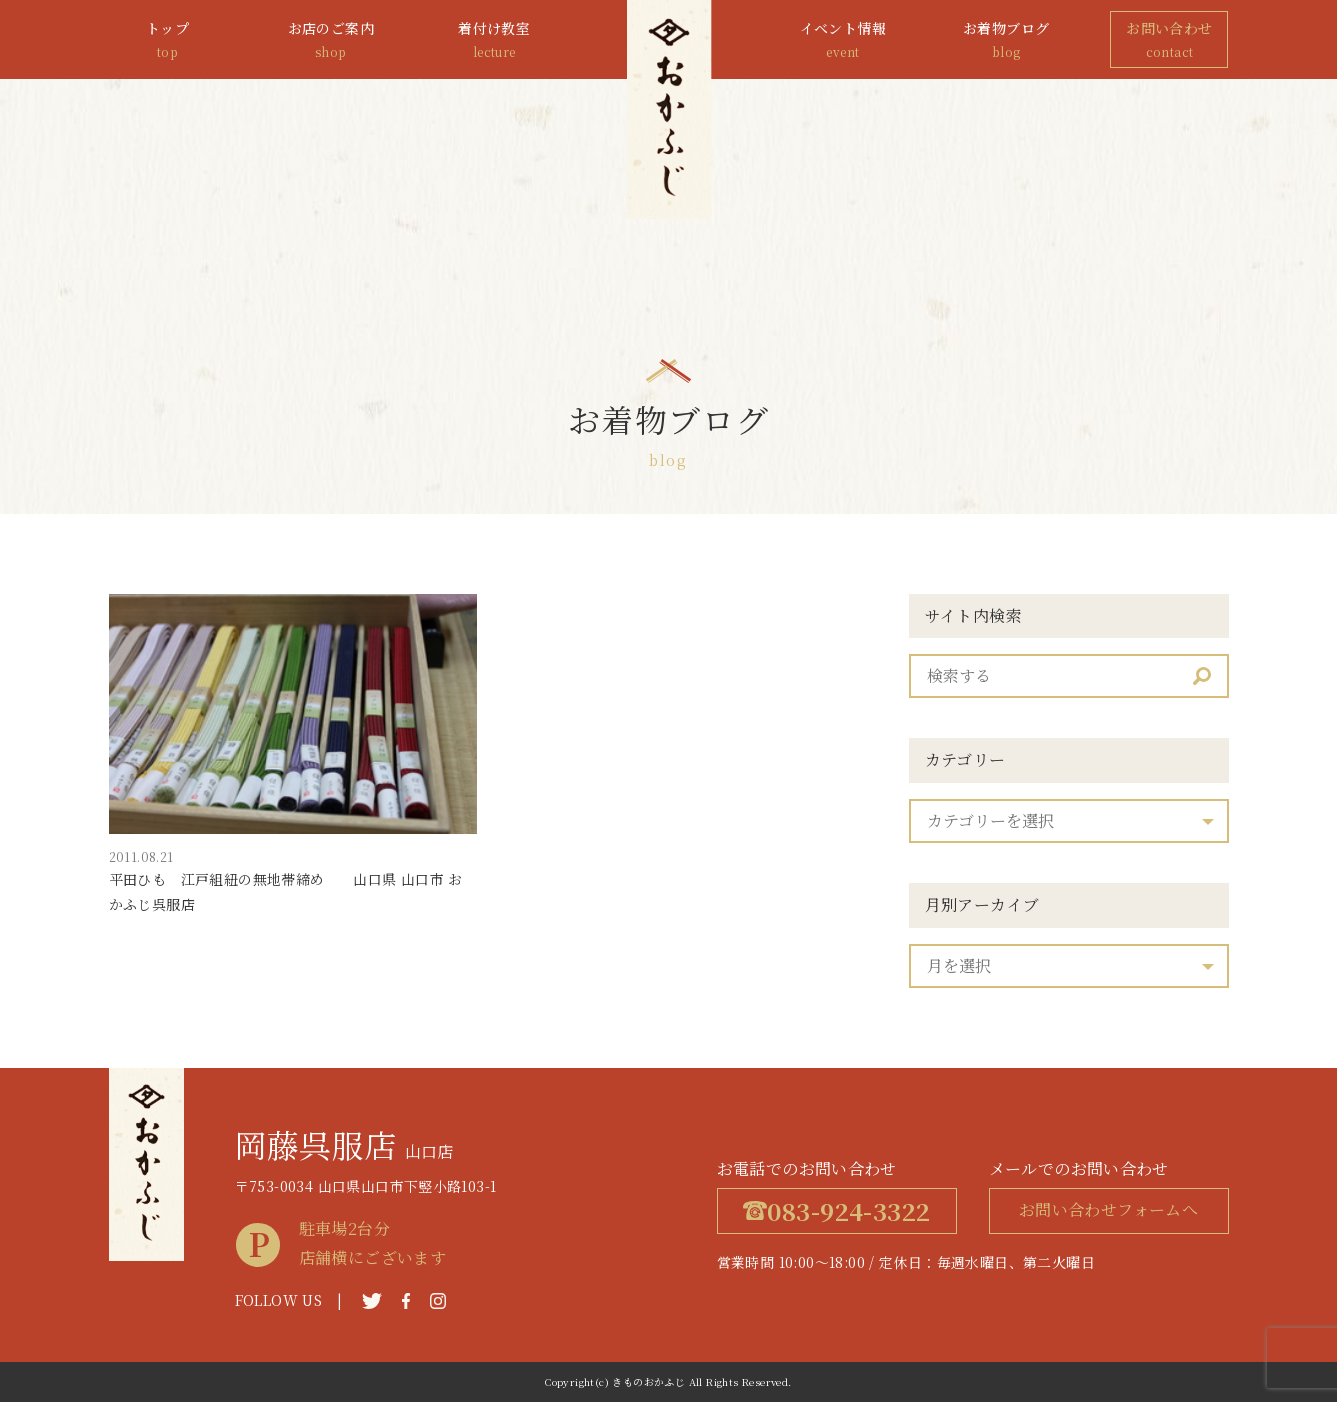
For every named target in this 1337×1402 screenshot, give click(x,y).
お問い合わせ (1169, 40)
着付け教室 (494, 40)
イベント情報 (843, 40)
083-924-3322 (837, 1210)
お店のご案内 (331, 40)
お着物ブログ (1006, 40)
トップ (168, 40)
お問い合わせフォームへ (1108, 1209)
